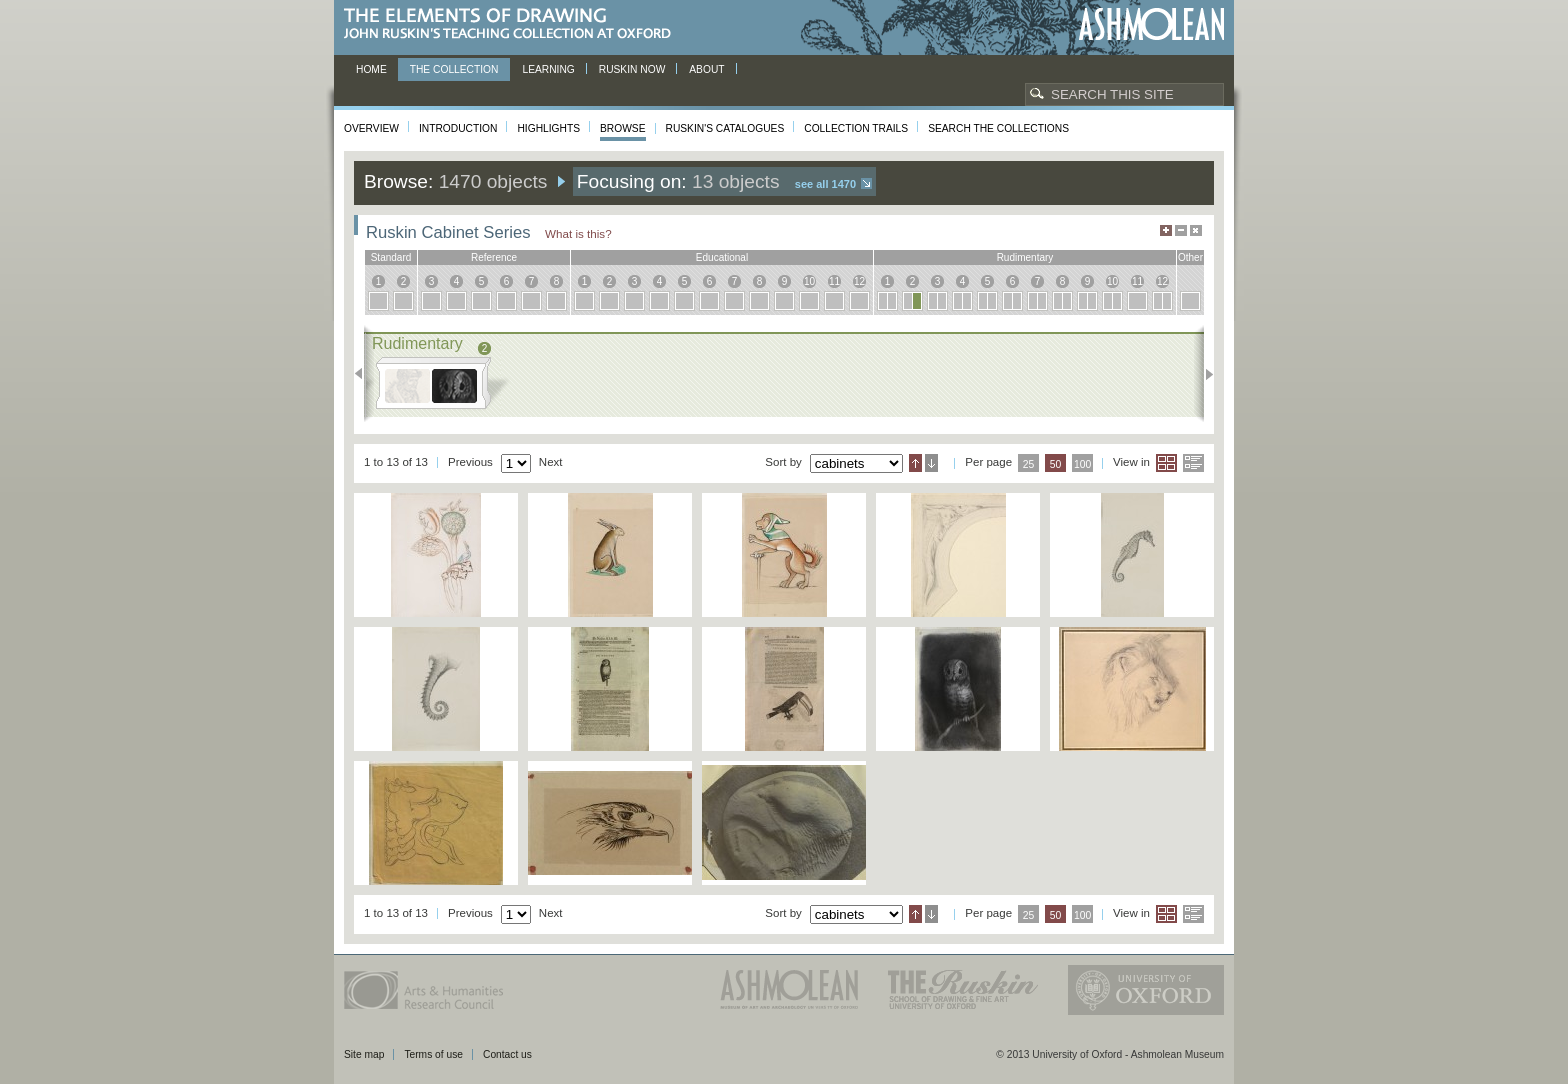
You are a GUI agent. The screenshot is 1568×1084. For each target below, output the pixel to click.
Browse (623, 128)
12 (859, 281)
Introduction (458, 128)
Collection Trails (856, 128)
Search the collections (998, 128)
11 (834, 281)
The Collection (454, 69)
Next (1203, 374)
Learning (548, 69)
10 (809, 281)
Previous (364, 374)
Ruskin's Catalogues (725, 128)
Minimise (1181, 230)
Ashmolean (1151, 24)
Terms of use (433, 1054)
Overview (371, 128)
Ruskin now (632, 69)
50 (1056, 464)
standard (391, 257)
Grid (1166, 463)
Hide (1196, 230)
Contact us (507, 1054)
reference (494, 257)
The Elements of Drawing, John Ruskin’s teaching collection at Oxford (513, 24)
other (1190, 257)
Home (371, 69)
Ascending (915, 463)
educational (722, 257)
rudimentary (1025, 257)
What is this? (578, 233)
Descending (931, 463)
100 (1082, 464)
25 (1029, 464)
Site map (364, 1054)
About (706, 69)
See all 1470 (825, 184)
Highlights (548, 128)
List (1193, 463)
